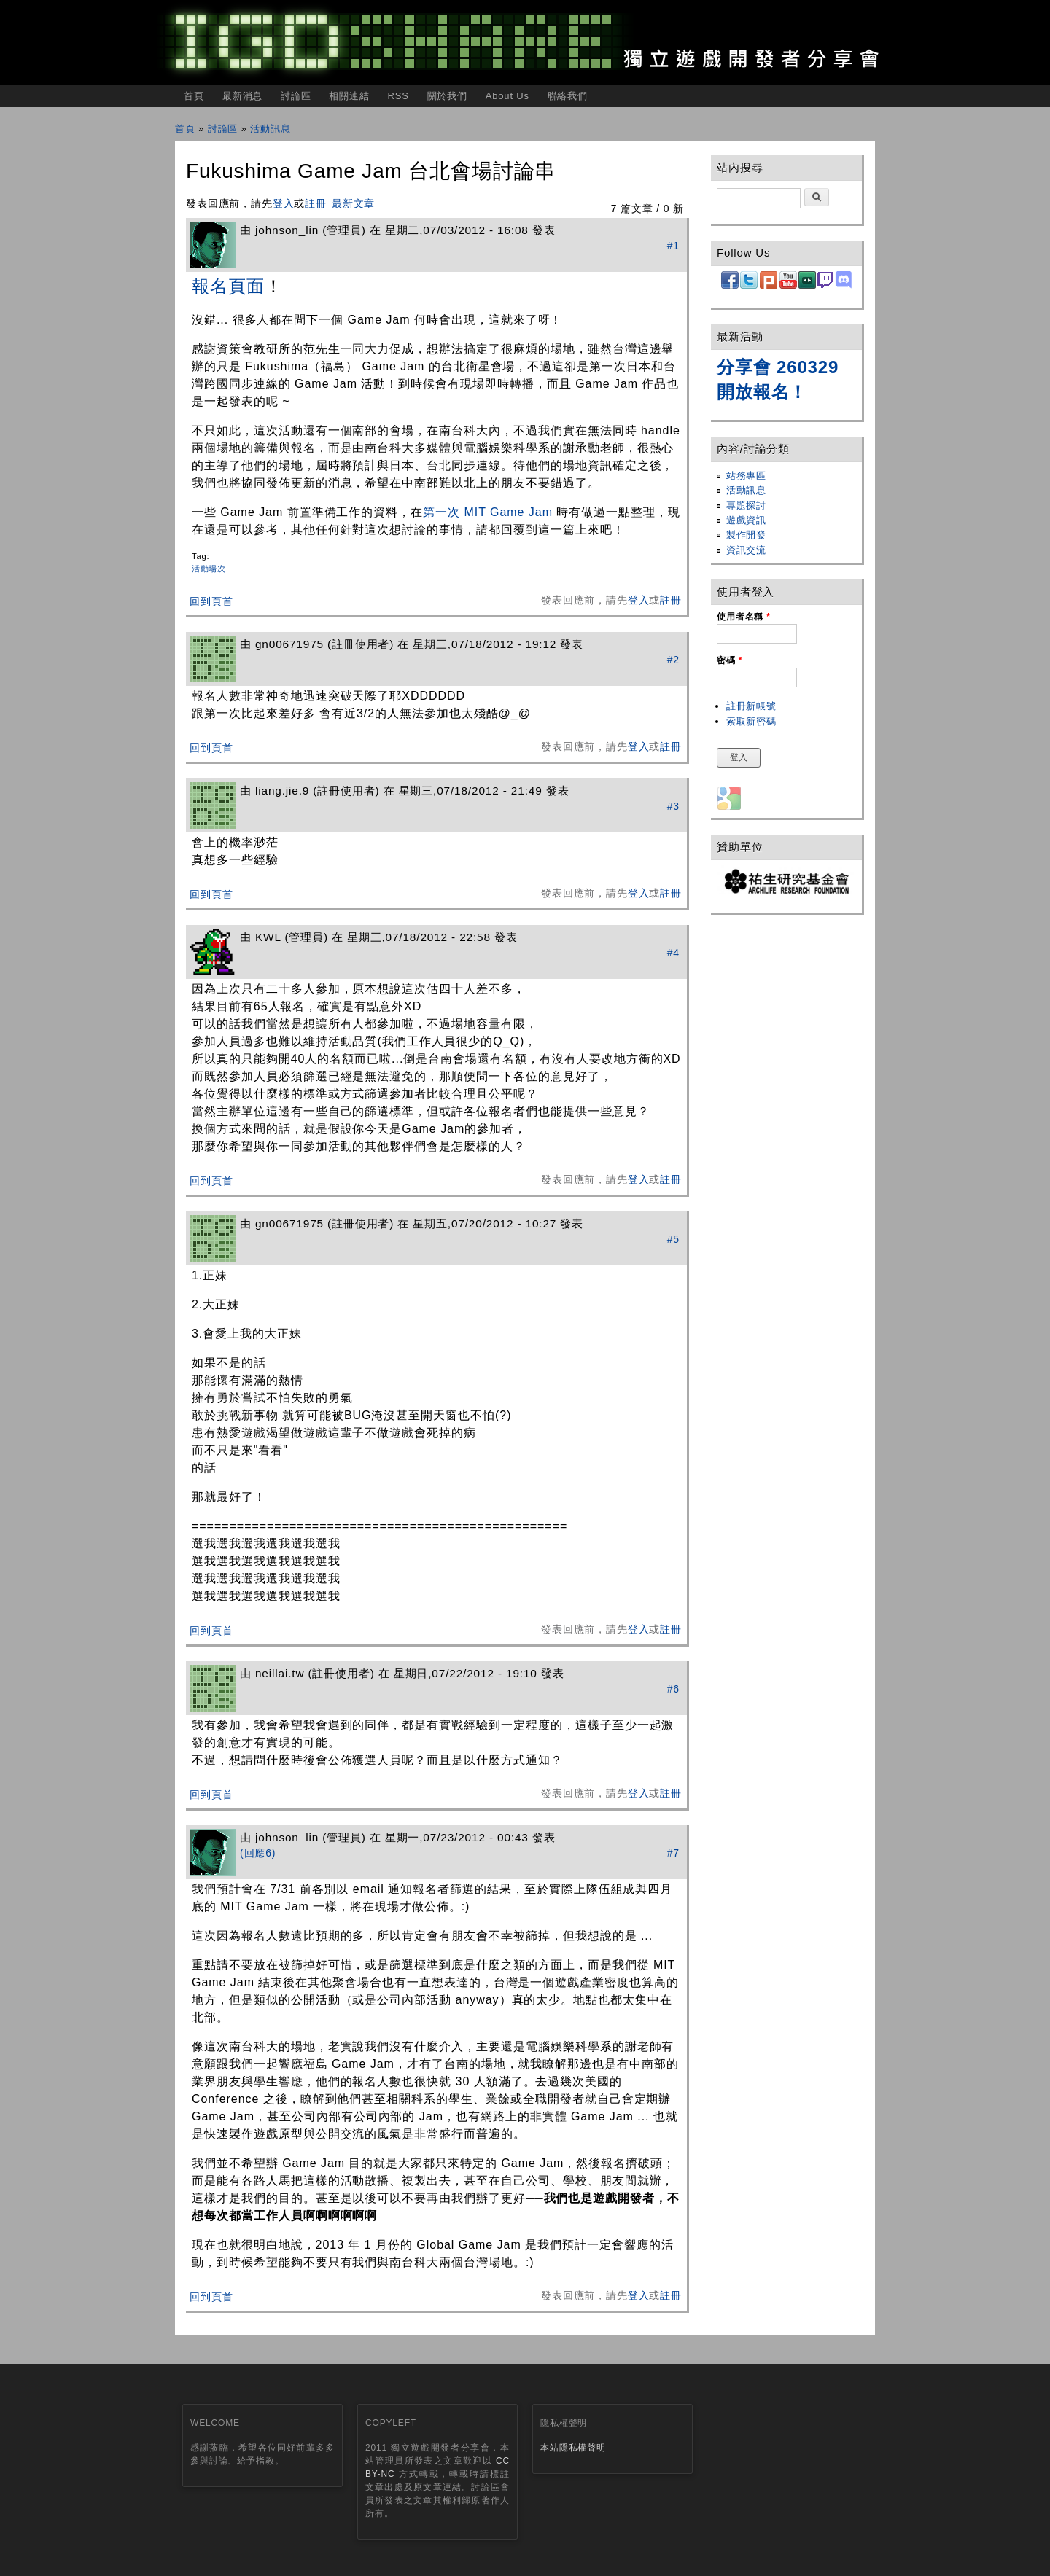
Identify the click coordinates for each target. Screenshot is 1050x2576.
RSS (397, 95)
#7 (673, 1853)
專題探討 (746, 505)
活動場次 (209, 568)
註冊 (316, 203)
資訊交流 (746, 550)
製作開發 (746, 534)
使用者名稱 (744, 617)
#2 (673, 660)
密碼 (729, 660)
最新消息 (242, 95)
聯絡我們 (568, 95)
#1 (673, 245)
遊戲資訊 (746, 520)
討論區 (296, 95)
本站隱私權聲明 (573, 2448)
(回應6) (258, 1853)
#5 (673, 1239)
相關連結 (349, 95)
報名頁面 (228, 286)
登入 (284, 203)
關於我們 (447, 95)
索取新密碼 (751, 721)
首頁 (194, 95)
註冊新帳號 (751, 705)
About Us (507, 95)
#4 (673, 953)
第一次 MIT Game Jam (489, 512)
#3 (673, 806)
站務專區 (746, 475)
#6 (673, 1689)
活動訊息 (270, 128)
